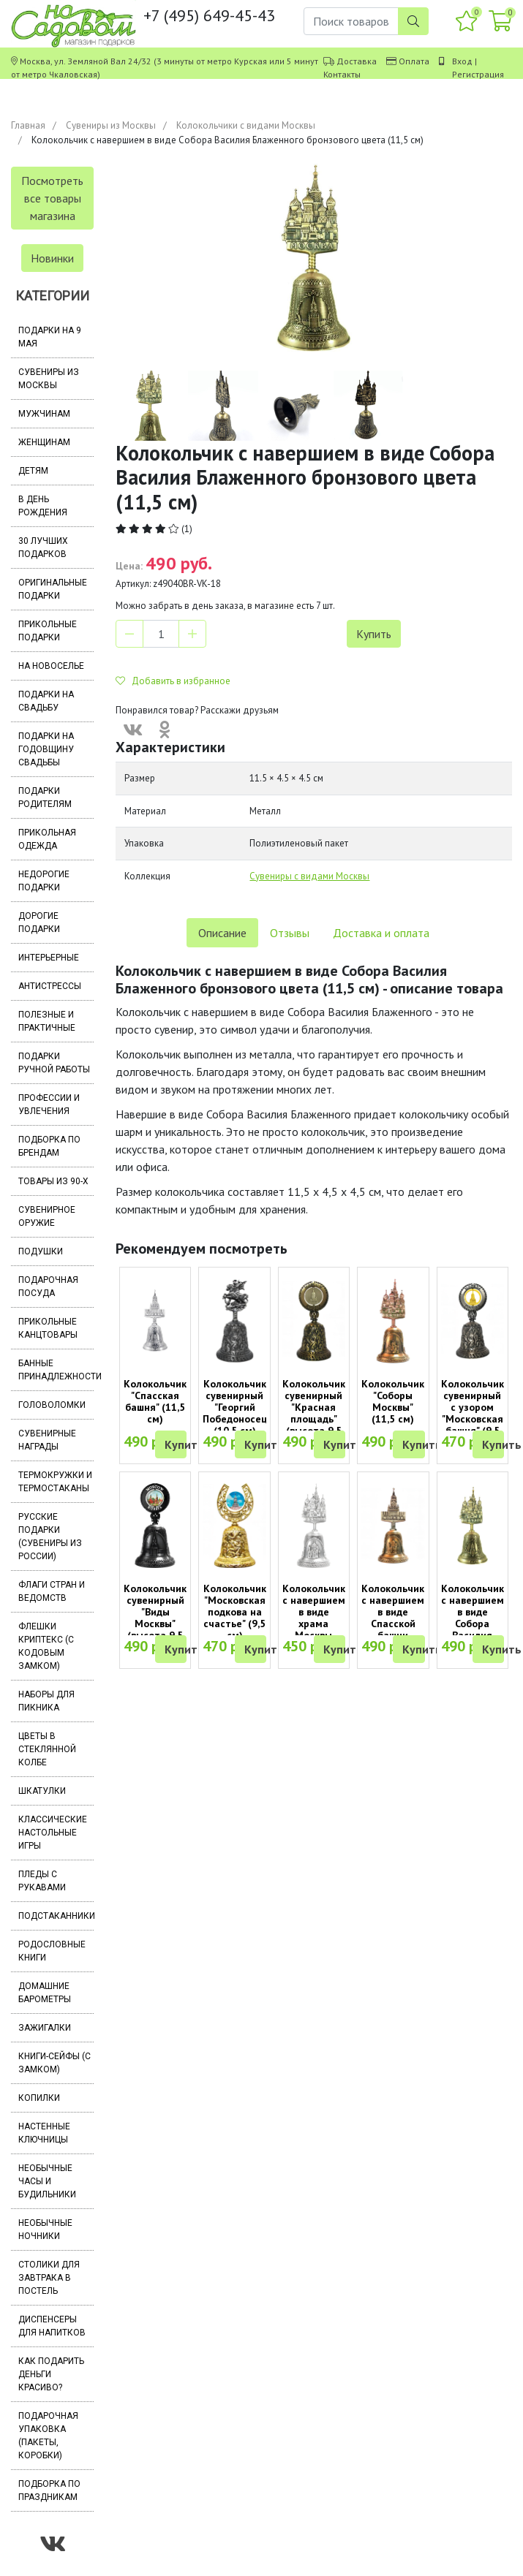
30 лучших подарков (43, 547)
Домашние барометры (44, 1992)
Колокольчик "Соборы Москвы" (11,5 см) (392, 1401)
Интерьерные (48, 957)
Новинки (52, 258)
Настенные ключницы (44, 2133)
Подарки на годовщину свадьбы (46, 749)
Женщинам (44, 442)
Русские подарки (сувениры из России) (50, 1536)
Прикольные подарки (47, 631)
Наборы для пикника (46, 1701)
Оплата (414, 61)
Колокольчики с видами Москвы (245, 125)
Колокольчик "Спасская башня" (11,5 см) (155, 1401)
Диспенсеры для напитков (52, 2326)
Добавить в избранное (173, 681)
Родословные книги (52, 1951)
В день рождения (42, 506)
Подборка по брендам (49, 1146)
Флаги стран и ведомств (51, 1591)
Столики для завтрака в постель (49, 2277)
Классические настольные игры (52, 1832)
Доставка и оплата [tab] (381, 932)
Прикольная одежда (47, 839)
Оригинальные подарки (52, 589)
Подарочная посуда (48, 1286)
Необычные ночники (45, 2229)
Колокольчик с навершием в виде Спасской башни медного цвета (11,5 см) (392, 1629)
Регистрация (478, 74)
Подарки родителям (45, 797)
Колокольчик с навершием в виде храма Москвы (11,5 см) (313, 1617)
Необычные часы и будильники (47, 2181)
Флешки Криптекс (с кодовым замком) (46, 1646)
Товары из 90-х (53, 1181)
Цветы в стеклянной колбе (47, 1749)
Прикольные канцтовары (48, 1328)
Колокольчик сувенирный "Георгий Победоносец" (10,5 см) (237, 1407)
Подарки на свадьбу (46, 701)
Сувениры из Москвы (111, 125)
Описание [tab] (222, 932)
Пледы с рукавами (42, 1881)
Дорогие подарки (39, 922)
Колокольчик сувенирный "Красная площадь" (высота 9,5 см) (313, 1413)
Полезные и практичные (46, 1021)
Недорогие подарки (43, 881)
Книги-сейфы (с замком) (54, 2063)
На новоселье (51, 666)
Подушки (40, 1251)
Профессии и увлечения (49, 1104)
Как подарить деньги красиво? (51, 2374)
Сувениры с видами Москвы (309, 876)
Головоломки (52, 1405)
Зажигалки (44, 2028)
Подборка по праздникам (49, 2490)
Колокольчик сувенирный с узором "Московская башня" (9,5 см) (472, 1413)
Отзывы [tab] (289, 932)
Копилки (39, 2098)
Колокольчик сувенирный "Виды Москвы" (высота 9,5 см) (155, 1617)
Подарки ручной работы (54, 1063)
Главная (28, 125)
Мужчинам (44, 414)
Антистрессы (49, 986)
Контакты (342, 74)
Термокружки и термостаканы (55, 1481)
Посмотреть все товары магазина (52, 198)
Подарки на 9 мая (49, 337)
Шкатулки (42, 1791)
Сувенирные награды (47, 1440)
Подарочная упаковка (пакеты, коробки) (48, 2436)
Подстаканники (56, 1916)
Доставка (356, 61)
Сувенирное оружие (46, 1216)
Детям (33, 471)
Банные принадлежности (56, 1370)
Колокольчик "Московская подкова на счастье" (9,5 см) (234, 1612)
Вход (462, 61)
